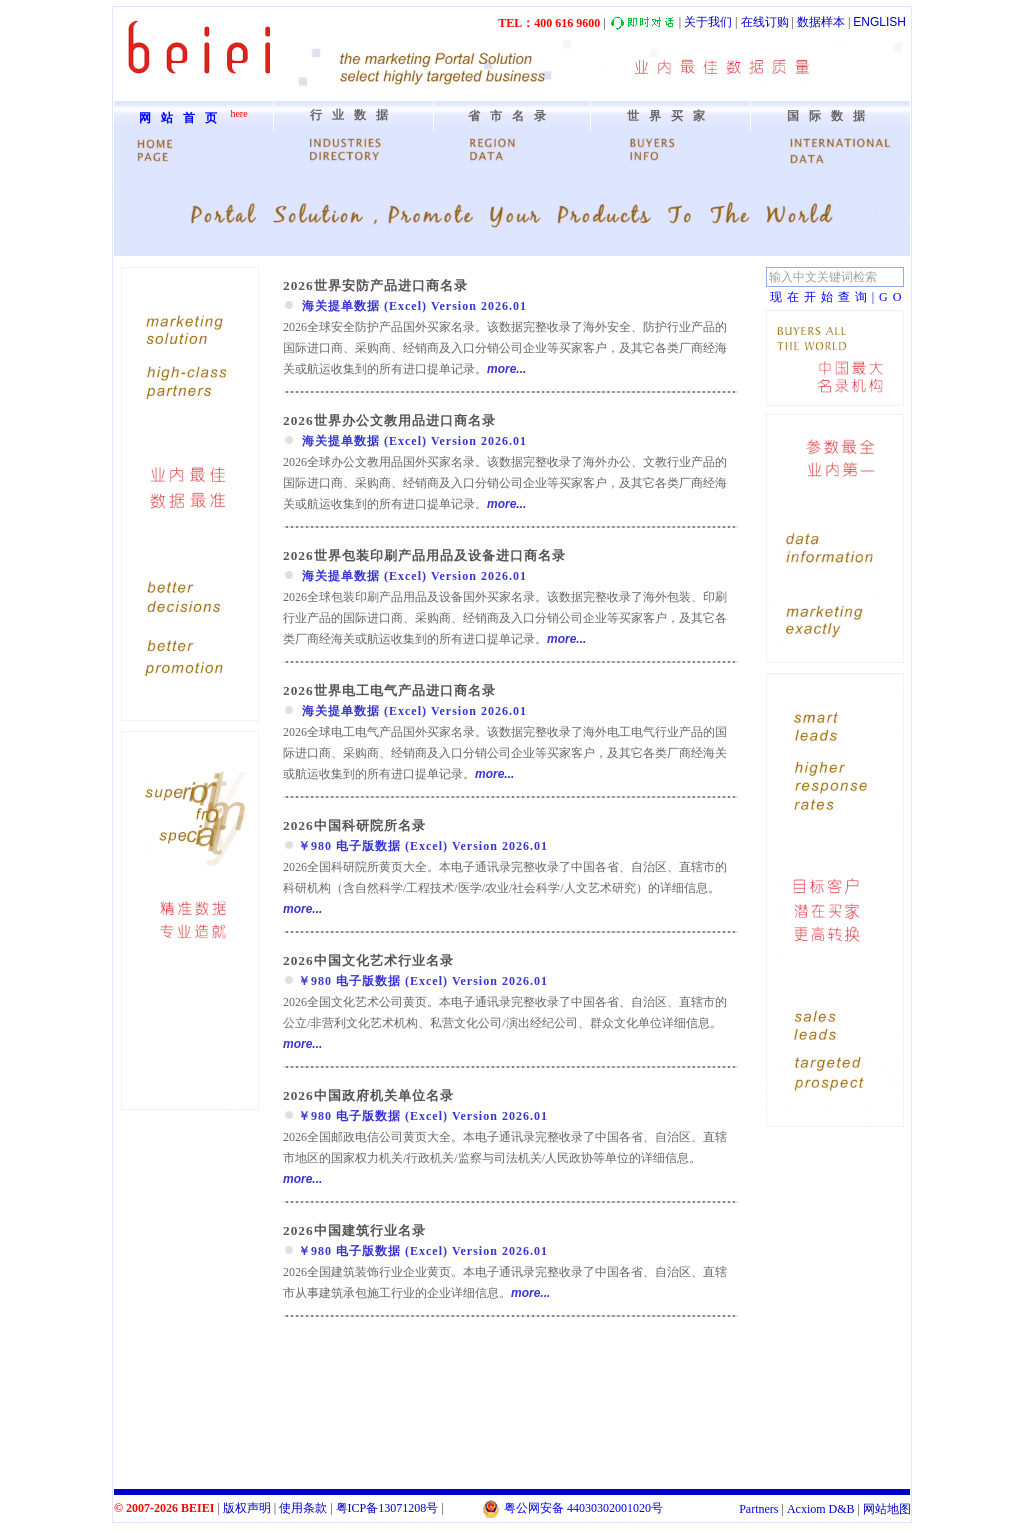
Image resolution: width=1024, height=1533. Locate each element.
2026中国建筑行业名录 (354, 1230)
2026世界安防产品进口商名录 (375, 285)
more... (506, 369)
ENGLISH (879, 22)
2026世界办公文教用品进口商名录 (389, 420)
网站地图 (887, 1509)
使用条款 (303, 1508)
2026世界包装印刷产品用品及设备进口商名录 (424, 555)
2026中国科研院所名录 (354, 825)
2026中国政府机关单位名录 (368, 1095)
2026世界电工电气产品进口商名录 (389, 690)
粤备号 (387, 1508)
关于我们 (708, 22)
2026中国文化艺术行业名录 (368, 960)
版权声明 (247, 1508)
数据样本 (821, 22)
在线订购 (765, 22)
